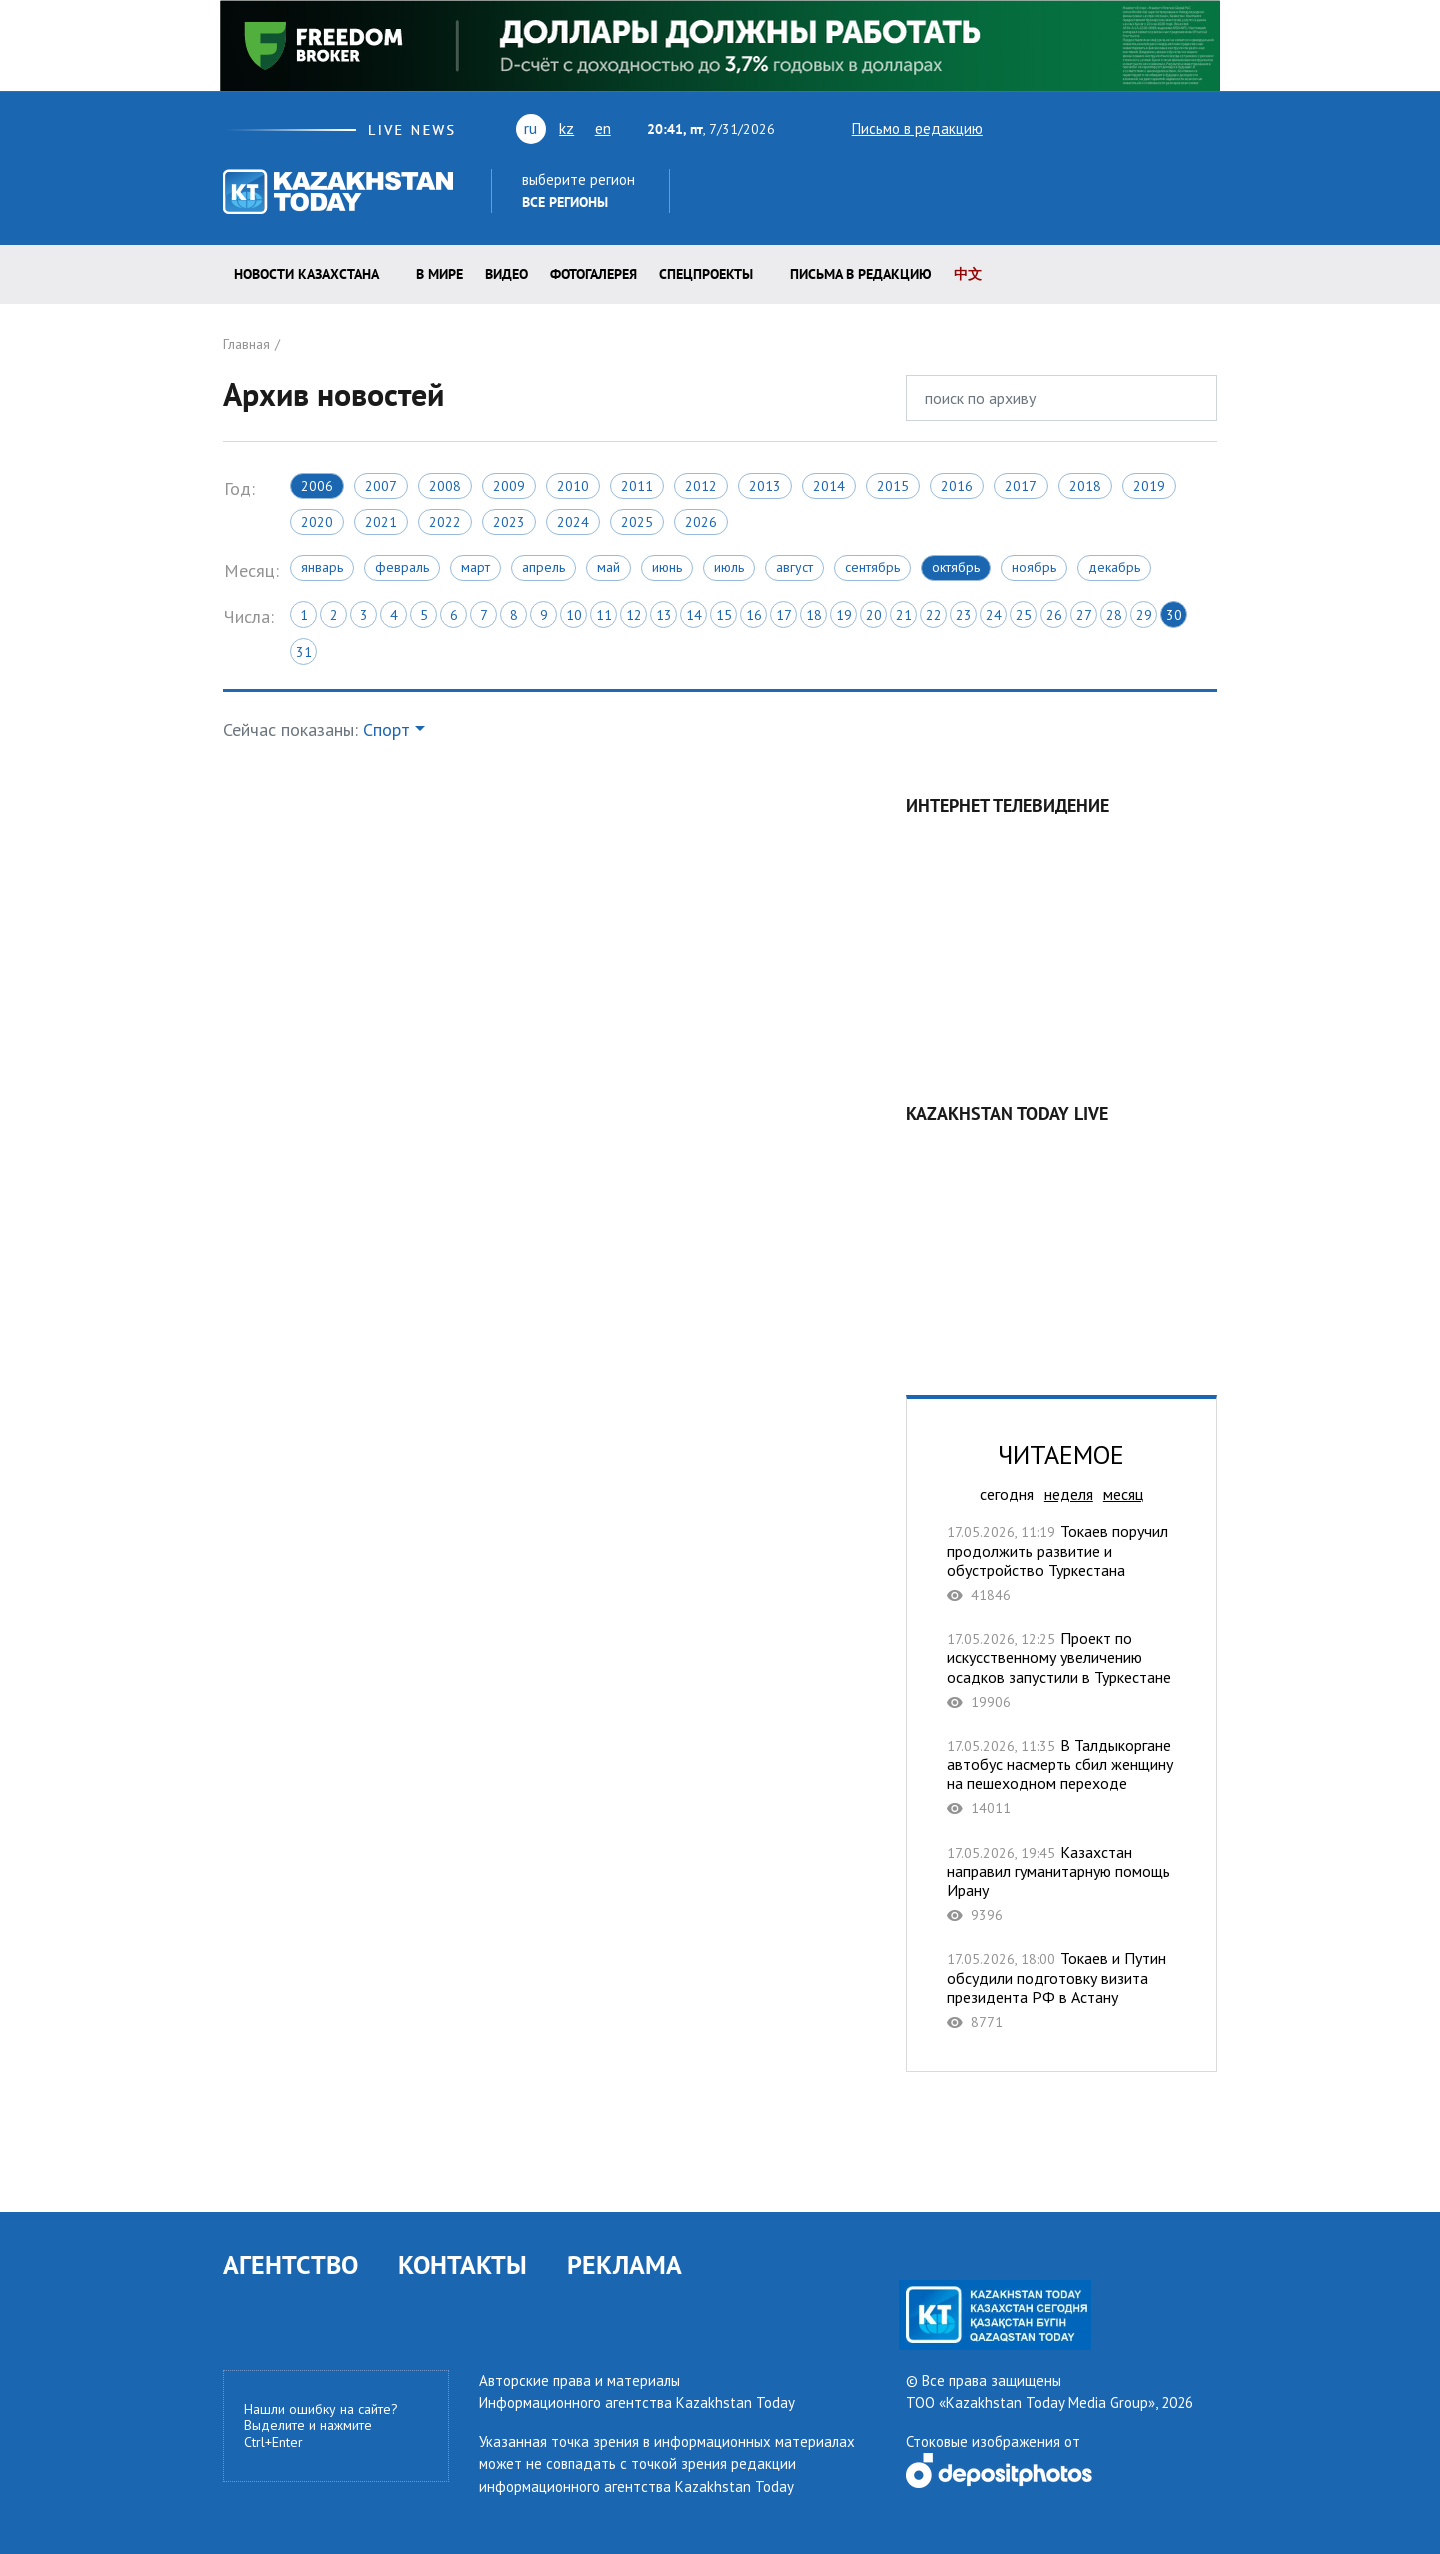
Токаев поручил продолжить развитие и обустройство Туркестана (1061, 1563)
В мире (439, 274)
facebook (1147, 128)
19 (844, 615)
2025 (637, 522)
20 (874, 615)
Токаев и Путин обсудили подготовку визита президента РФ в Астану (1061, 1990)
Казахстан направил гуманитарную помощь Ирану (1061, 1884)
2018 (1085, 486)
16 (754, 615)
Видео (506, 274)
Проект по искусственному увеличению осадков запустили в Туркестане (1061, 1670)
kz (566, 128)
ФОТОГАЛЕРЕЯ (593, 274)
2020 (317, 522)
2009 (509, 486)
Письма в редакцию (861, 274)
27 (1084, 615)
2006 (317, 486)
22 (934, 615)
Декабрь (1114, 567)
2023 (509, 522)
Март (475, 567)
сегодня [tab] (1007, 1494)
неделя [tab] (1068, 1494)
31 (304, 652)
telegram (1207, 128)
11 (604, 615)
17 (784, 615)
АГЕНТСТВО (290, 2264)
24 (994, 615)
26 (1054, 615)
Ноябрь (1034, 567)
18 (814, 615)
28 (1114, 615)
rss (1119, 128)
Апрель (543, 567)
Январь (322, 567)
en (603, 128)
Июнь (667, 567)
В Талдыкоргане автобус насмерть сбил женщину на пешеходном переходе (1061, 1777)
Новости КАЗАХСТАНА (306, 274)
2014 (829, 486)
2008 (445, 486)
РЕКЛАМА (624, 2264)
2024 (573, 522)
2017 (1021, 486)
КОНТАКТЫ (462, 2264)
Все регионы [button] (565, 202)
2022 (445, 522)
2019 (1149, 486)
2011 (637, 486)
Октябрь (956, 567)
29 (1144, 615)
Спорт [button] (386, 729)
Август (794, 567)
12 (634, 615)
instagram (1175, 128)
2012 (701, 486)
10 (574, 615)
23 (964, 615)
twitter (1011, 128)
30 (1174, 615)
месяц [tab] (1123, 1494)
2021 (381, 522)
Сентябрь (872, 567)
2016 (957, 486)
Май (608, 567)
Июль (729, 567)
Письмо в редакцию (900, 128)
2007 (381, 486)
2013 (765, 486)
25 (1024, 615)
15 (724, 615)
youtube (1045, 128)
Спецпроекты (706, 274)
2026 (701, 522)
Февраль (402, 567)
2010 (573, 486)
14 (694, 615)
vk (1083, 128)
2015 (893, 486)
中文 (968, 274)
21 (904, 615)
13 (664, 615)
